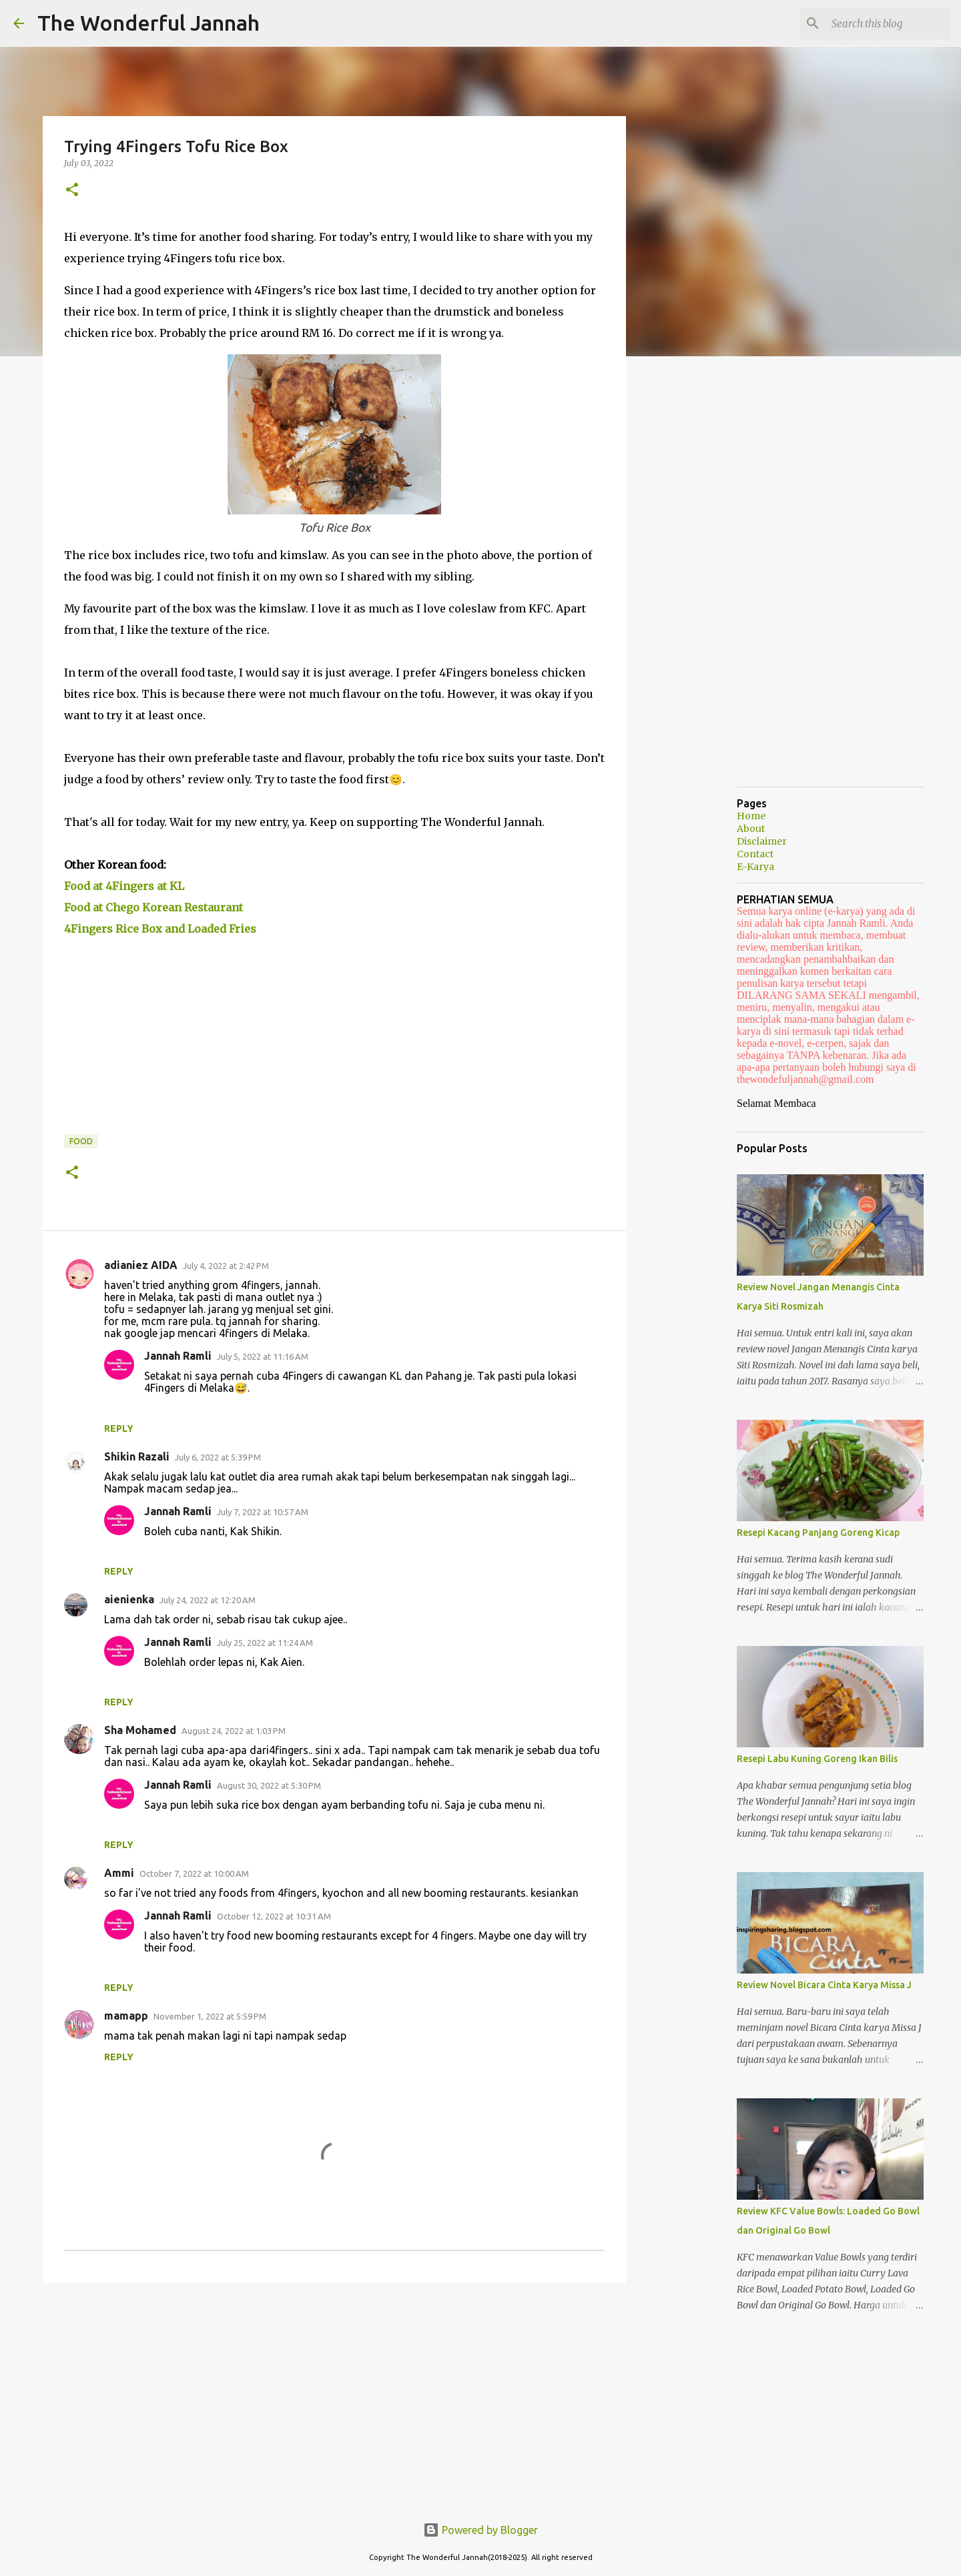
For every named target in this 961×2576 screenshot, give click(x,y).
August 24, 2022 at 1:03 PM (234, 1730)
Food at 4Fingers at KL (124, 886)
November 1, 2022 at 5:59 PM (209, 2016)
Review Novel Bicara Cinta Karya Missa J (824, 1985)
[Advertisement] (334, 2396)
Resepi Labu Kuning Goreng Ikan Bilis (817, 1758)
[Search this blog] (880, 23)
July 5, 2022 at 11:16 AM (262, 1356)
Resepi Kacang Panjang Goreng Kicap (818, 1532)
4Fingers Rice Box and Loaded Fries (160, 928)
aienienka (129, 1599)
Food (81, 1141)
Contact (755, 854)
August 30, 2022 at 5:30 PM (269, 1785)
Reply (118, 1428)
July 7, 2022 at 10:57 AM (262, 1512)
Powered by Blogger (480, 2530)
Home (751, 816)
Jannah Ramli (178, 1356)
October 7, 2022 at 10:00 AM (194, 1873)
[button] (72, 190)
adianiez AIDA (141, 1265)
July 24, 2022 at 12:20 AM (207, 1600)
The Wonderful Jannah (148, 23)
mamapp (126, 2016)
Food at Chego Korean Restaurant (153, 907)
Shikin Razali (137, 1456)
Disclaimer (762, 841)
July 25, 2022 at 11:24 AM (265, 1642)
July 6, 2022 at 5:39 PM (218, 1457)
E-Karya (755, 867)
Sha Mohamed (140, 1730)
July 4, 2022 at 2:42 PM (226, 1265)
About (751, 829)
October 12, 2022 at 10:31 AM (274, 1916)
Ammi (119, 1873)
